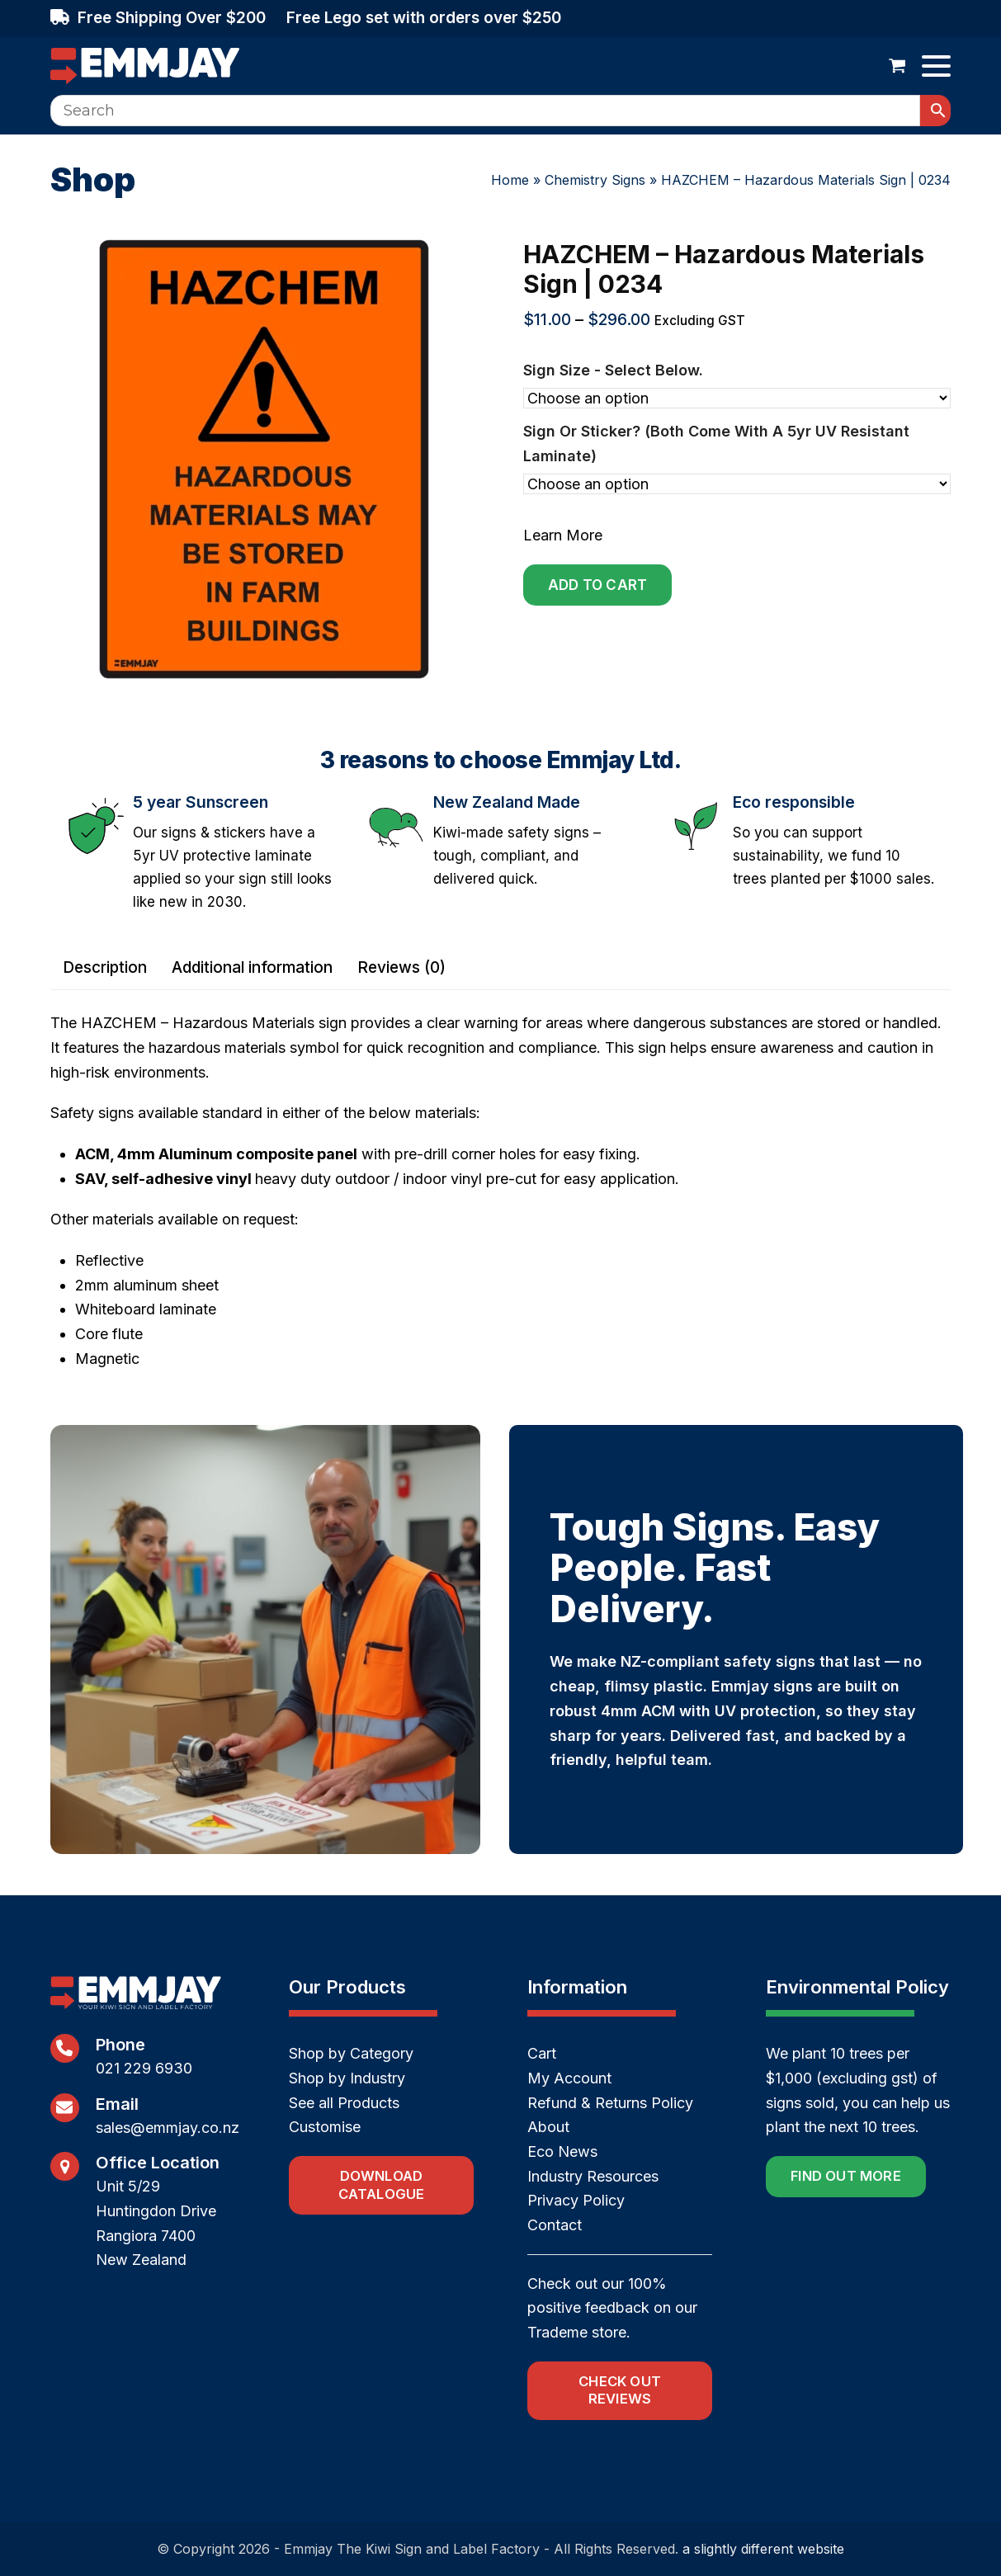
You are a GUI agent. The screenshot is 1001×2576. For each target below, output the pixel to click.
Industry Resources (593, 2176)
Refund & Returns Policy (610, 2102)
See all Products (344, 2102)
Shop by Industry (347, 2078)
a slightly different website (763, 2549)
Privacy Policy (576, 2200)
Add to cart (597, 585)
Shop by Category (351, 2053)
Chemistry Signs (595, 180)
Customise (325, 2126)
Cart (541, 2053)
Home (510, 180)
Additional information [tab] (252, 967)
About (548, 2126)
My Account (569, 2078)
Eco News (562, 2151)
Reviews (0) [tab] (401, 967)
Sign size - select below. (613, 370)
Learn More (562, 535)
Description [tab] (105, 967)
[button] (897, 66)
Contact (554, 2225)
